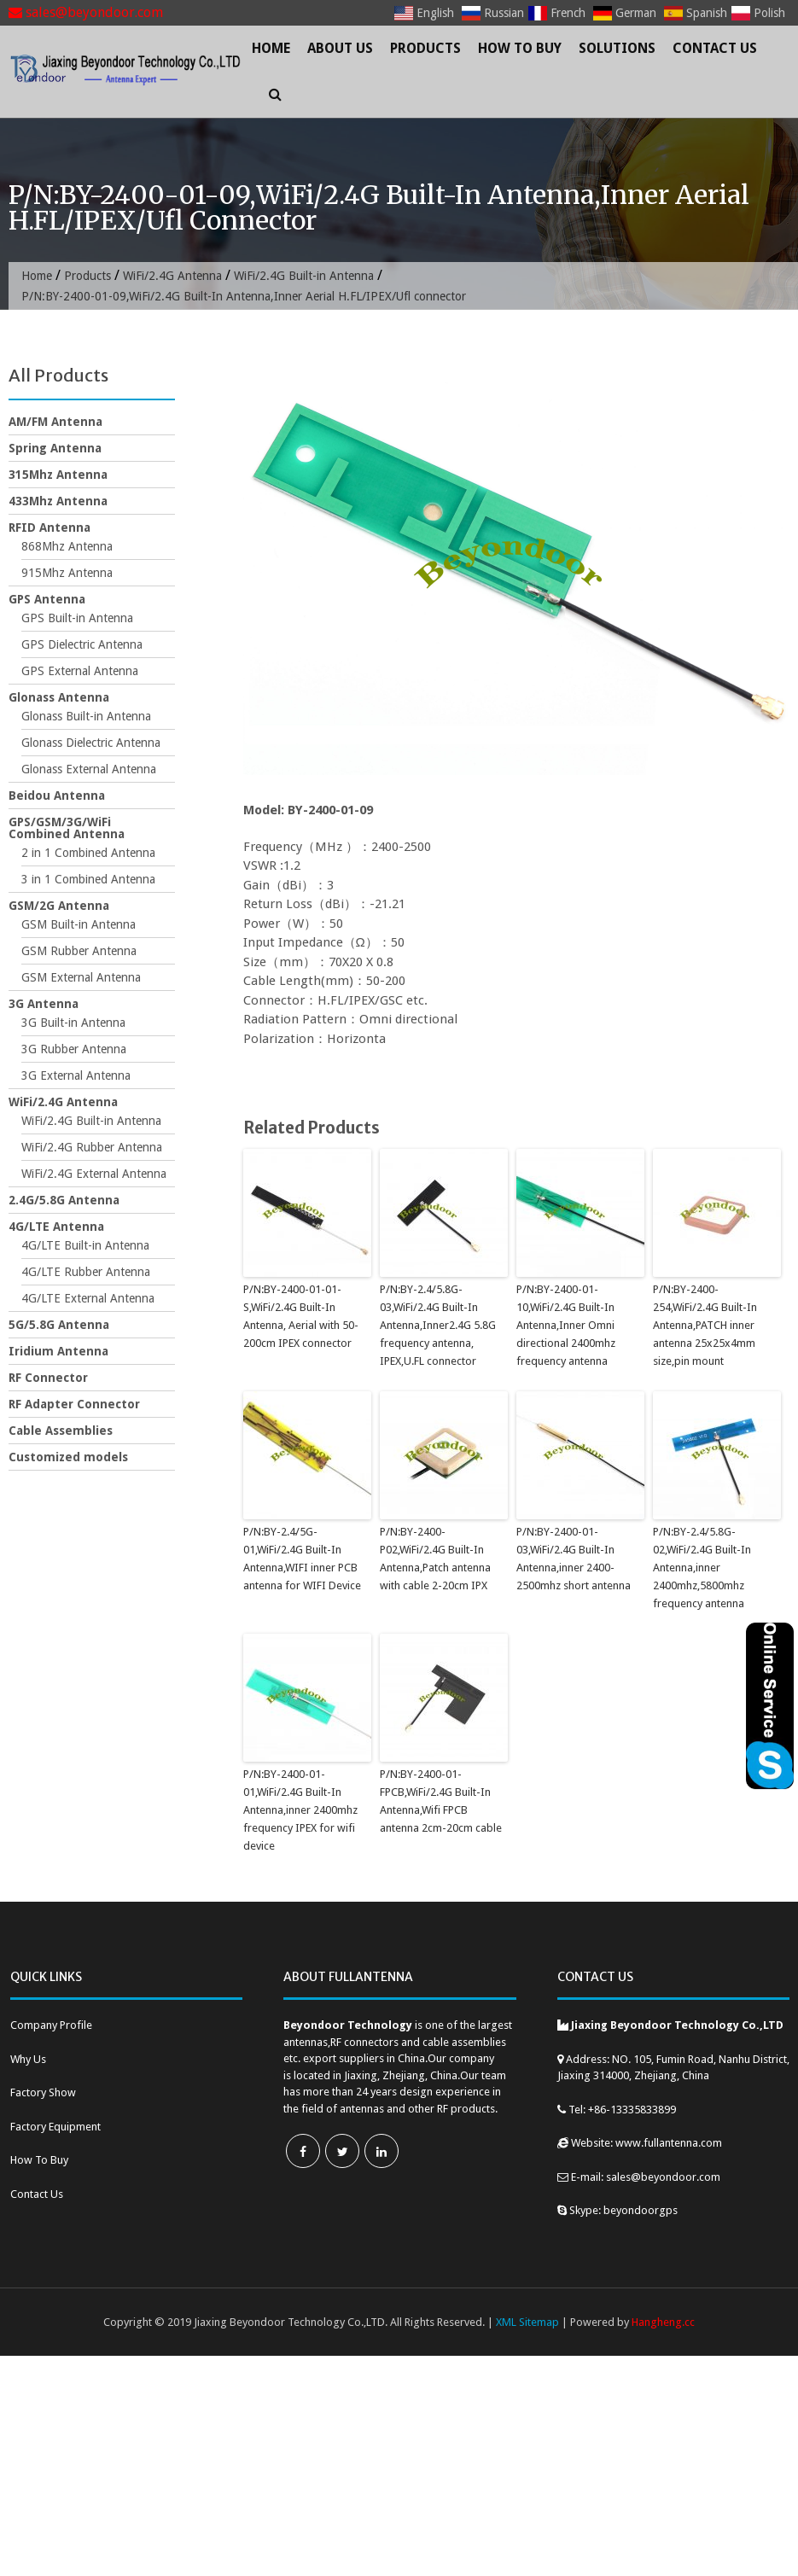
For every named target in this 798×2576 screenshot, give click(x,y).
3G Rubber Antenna (73, 1049)
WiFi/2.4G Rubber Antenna (91, 1147)
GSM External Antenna (81, 977)
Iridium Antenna (58, 1351)
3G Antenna (44, 1004)
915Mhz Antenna (67, 573)
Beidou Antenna (57, 795)
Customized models (68, 1457)
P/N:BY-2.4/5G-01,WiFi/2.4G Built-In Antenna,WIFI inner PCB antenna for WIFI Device (302, 1558)
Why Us (28, 2059)
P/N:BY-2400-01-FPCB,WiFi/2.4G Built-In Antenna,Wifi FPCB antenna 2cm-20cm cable (441, 1800)
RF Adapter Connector (74, 1404)
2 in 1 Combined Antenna (88, 853)
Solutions (617, 48)
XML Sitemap (527, 2322)
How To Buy (520, 48)
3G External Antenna (76, 1075)
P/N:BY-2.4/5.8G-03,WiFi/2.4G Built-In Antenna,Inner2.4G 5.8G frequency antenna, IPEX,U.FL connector (438, 1325)
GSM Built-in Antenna (78, 924)
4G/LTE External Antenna (87, 1298)
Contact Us (715, 48)
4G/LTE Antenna (56, 1226)
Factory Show (43, 2092)
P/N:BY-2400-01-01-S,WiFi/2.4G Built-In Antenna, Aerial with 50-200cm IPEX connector (300, 1316)
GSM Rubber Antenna (79, 951)
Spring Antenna (55, 448)
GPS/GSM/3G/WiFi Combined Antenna (67, 828)
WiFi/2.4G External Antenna (93, 1173)
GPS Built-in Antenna (77, 618)
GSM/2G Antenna (59, 905)
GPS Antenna (47, 599)
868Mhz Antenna (67, 546)
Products (425, 48)
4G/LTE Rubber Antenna (85, 1272)
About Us (340, 48)
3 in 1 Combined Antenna (88, 879)
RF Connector (48, 1377)
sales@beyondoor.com (86, 12)
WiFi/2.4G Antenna (172, 276)
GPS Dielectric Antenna (82, 644)
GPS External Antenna (79, 671)
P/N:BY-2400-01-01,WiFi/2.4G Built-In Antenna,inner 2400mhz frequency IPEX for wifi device (300, 1809)
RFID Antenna (49, 527)
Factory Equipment (55, 2126)
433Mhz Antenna (58, 501)
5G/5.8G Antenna (59, 1325)
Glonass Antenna (59, 697)
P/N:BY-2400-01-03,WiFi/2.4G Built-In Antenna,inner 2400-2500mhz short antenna (573, 1558)
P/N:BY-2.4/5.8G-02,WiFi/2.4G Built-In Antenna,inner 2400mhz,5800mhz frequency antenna (702, 1567)
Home (271, 48)
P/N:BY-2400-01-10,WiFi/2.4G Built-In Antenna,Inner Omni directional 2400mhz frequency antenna (565, 1325)
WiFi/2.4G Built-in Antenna (304, 276)
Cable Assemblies (61, 1430)
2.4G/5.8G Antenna (64, 1200)
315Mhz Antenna (58, 474)
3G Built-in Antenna (73, 1022)
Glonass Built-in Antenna (86, 716)
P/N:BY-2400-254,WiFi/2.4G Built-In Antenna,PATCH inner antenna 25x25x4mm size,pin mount (705, 1325)
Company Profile (51, 2025)
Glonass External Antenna (88, 769)
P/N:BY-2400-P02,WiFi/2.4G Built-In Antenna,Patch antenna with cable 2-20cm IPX (435, 1558)
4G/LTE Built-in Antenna (85, 1245)
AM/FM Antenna (55, 421)
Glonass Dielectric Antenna (90, 742)
